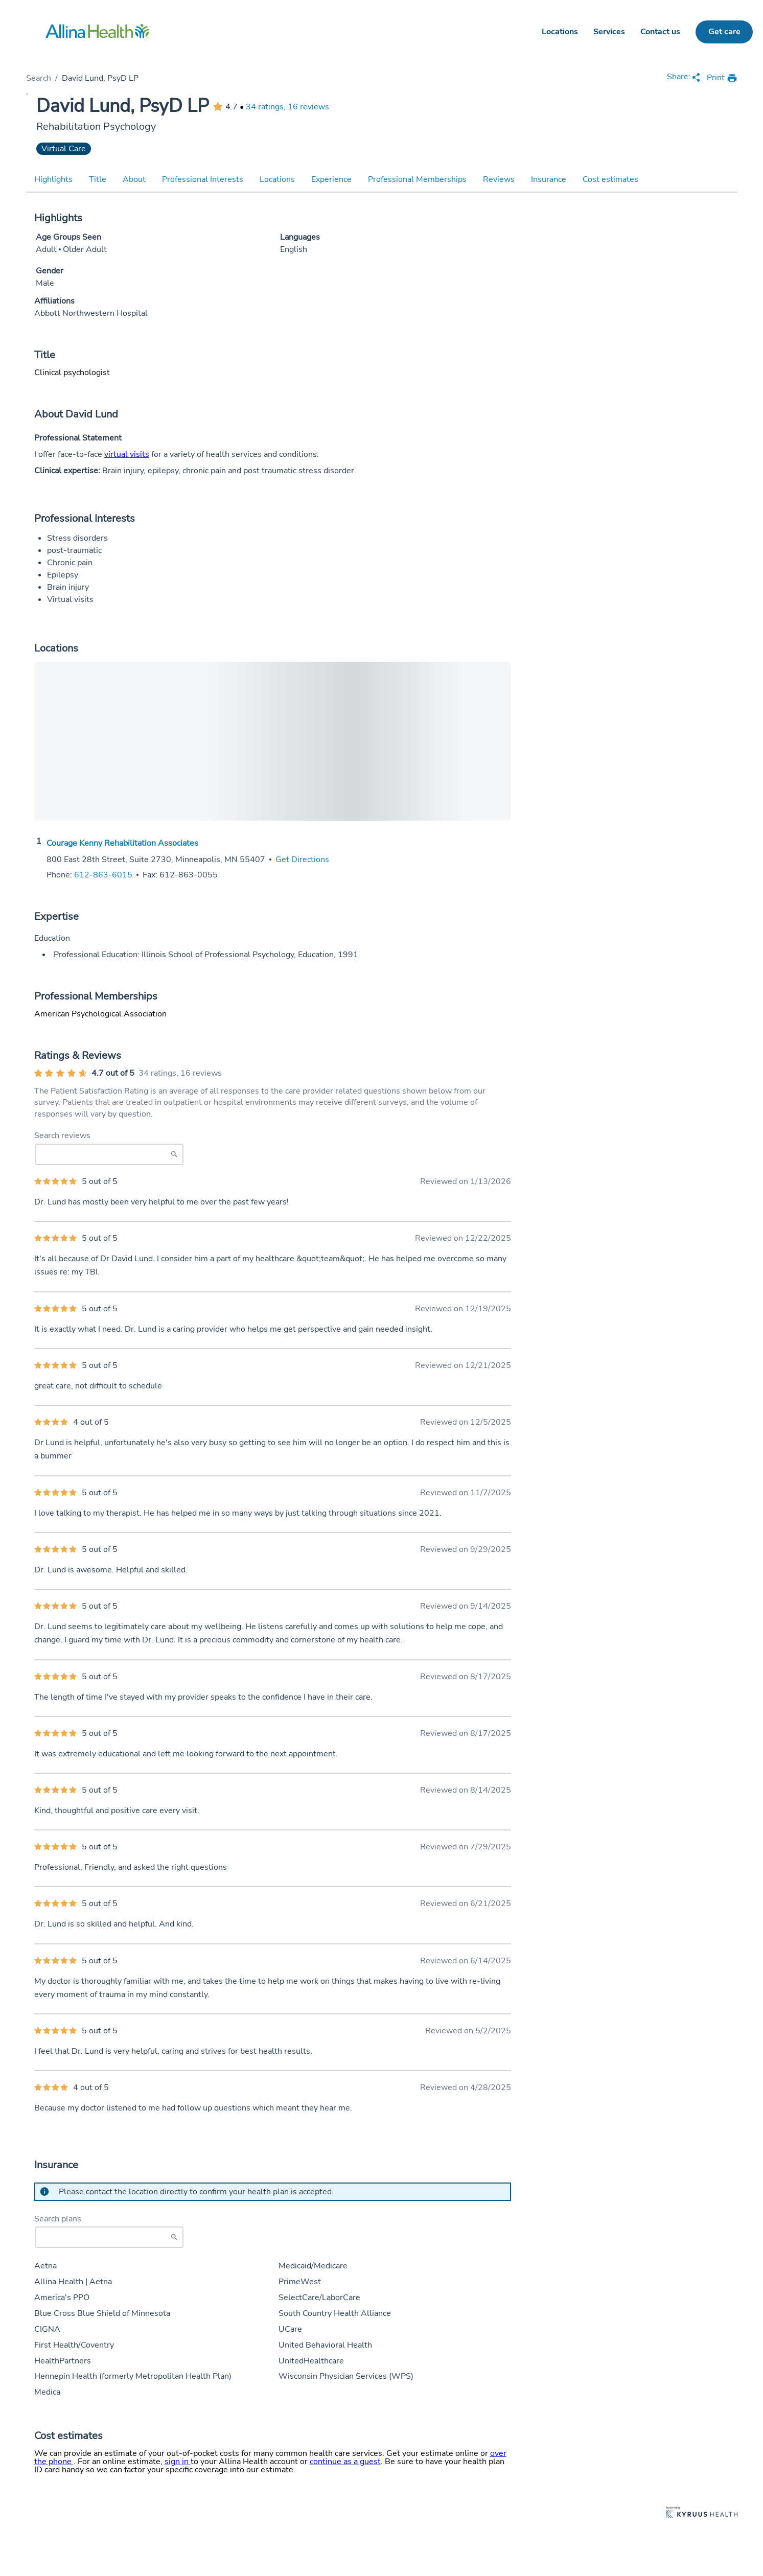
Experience (331, 179)
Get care (724, 31)
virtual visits (126, 454)
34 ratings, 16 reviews (287, 107)
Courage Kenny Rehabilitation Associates (122, 843)
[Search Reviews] (109, 1154)
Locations (560, 31)
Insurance (548, 179)
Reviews (499, 179)
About (134, 179)
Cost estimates (610, 179)
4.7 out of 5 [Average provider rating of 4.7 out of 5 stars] (112, 1073)
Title (97, 179)
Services (609, 31)
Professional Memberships (417, 179)
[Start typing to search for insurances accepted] (109, 2237)
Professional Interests (202, 179)
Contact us (660, 31)
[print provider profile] (722, 78)
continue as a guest (345, 2461)
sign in (178, 2461)
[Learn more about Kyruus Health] (701, 2513)
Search (38, 78)
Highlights (53, 179)
